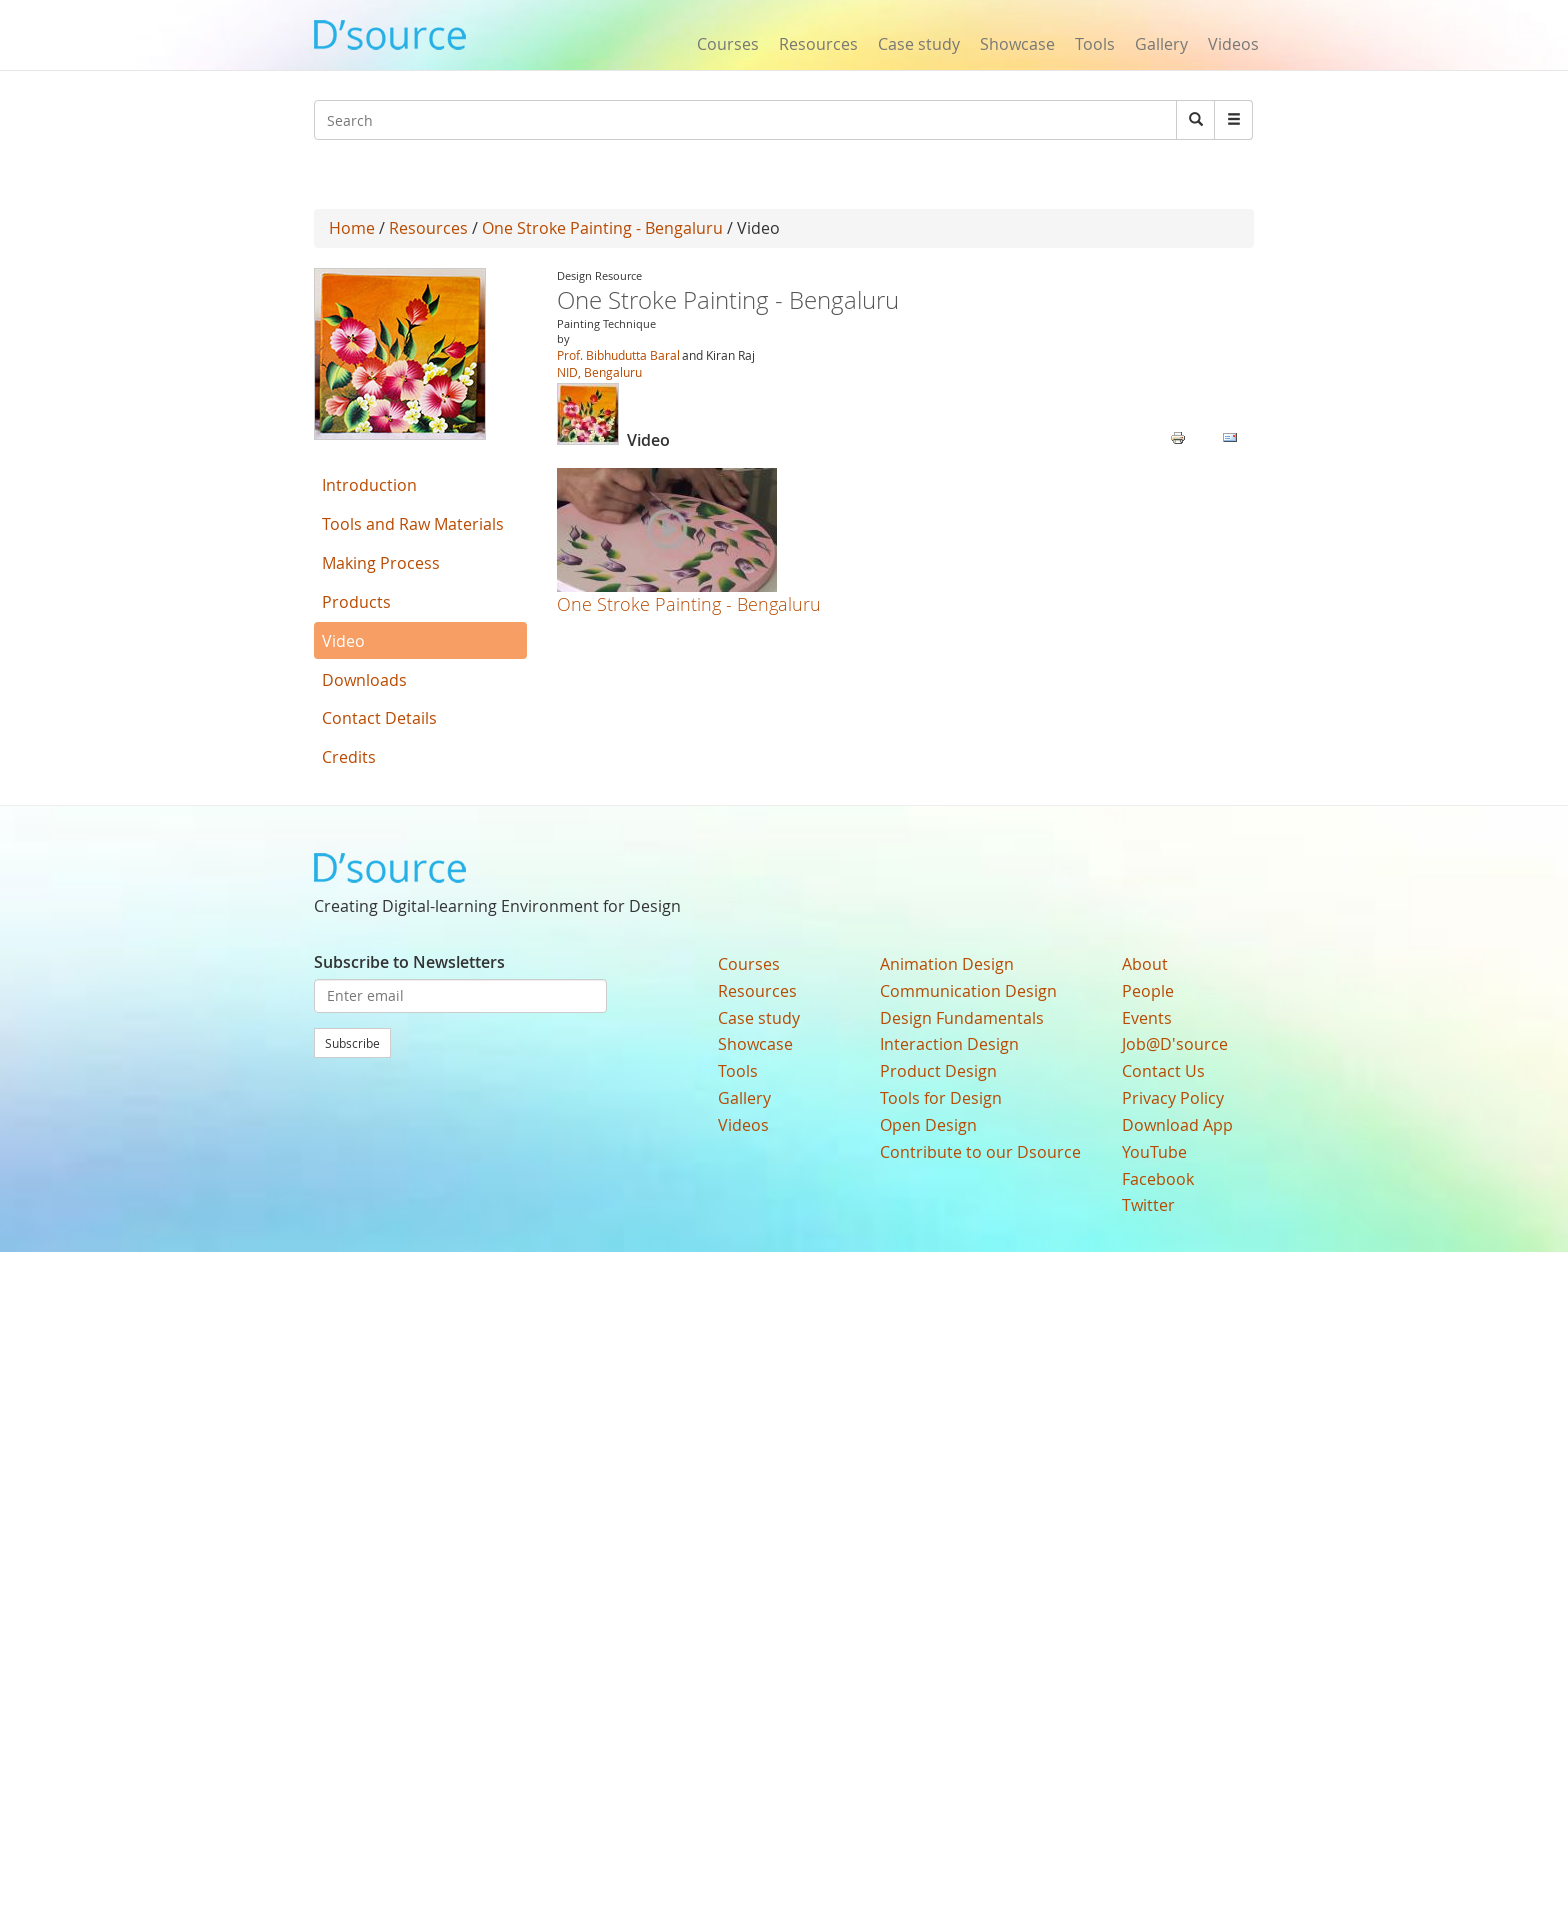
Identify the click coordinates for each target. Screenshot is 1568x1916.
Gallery (1161, 44)
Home (352, 228)
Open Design (928, 1125)
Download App (1177, 1125)
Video (343, 641)
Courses (728, 44)
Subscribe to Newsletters (409, 962)
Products (356, 602)
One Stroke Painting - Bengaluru (602, 228)
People (1148, 991)
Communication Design (968, 991)
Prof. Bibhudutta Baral (618, 355)
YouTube (1154, 1152)
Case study (919, 44)
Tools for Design (941, 1098)
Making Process (381, 563)
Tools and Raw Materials (413, 524)
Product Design (938, 1071)
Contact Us (1163, 1071)
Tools (1095, 44)
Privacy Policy (1173, 1098)
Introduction (369, 485)
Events (1147, 1018)
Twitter (1148, 1205)
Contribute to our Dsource (980, 1152)
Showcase (1017, 44)
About (1145, 964)
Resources (818, 44)
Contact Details (379, 718)
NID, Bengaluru (599, 372)
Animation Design (947, 964)
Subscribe (352, 1043)
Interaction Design (949, 1044)
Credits (349, 757)
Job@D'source (1175, 1044)
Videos (1233, 44)
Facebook (1158, 1179)
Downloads (364, 680)
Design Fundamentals (962, 1018)
